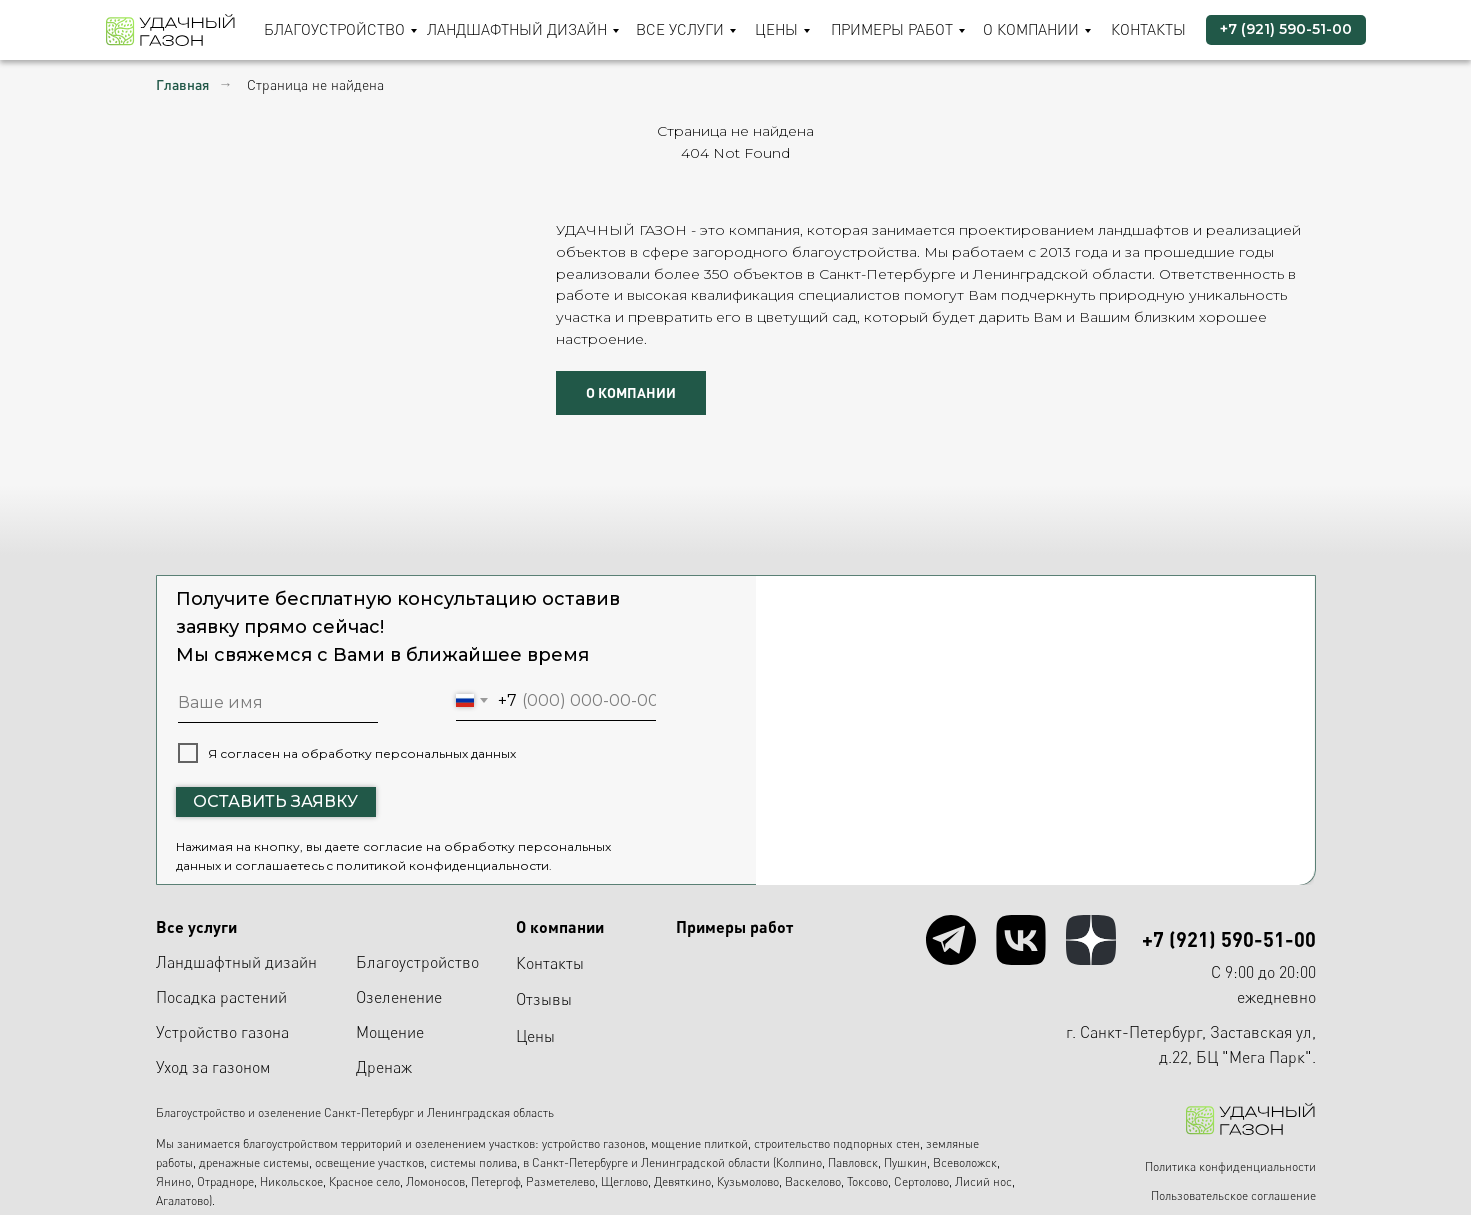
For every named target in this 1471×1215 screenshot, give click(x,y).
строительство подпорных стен (837, 1143)
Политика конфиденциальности (1230, 1166)
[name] (278, 703)
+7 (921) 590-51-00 (1229, 939)
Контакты (1148, 29)
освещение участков (369, 1162)
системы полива (473, 1162)
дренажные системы (254, 1162)
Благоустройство (334, 29)
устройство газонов (593, 1143)
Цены (776, 29)
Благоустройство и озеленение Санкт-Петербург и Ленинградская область (355, 1112)
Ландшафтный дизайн (517, 29)
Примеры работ (892, 29)
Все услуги (680, 29)
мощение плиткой (699, 1143)
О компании (1031, 29)
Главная (182, 84)
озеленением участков (475, 1143)
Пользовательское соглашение (1233, 1195)
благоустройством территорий (322, 1143)
